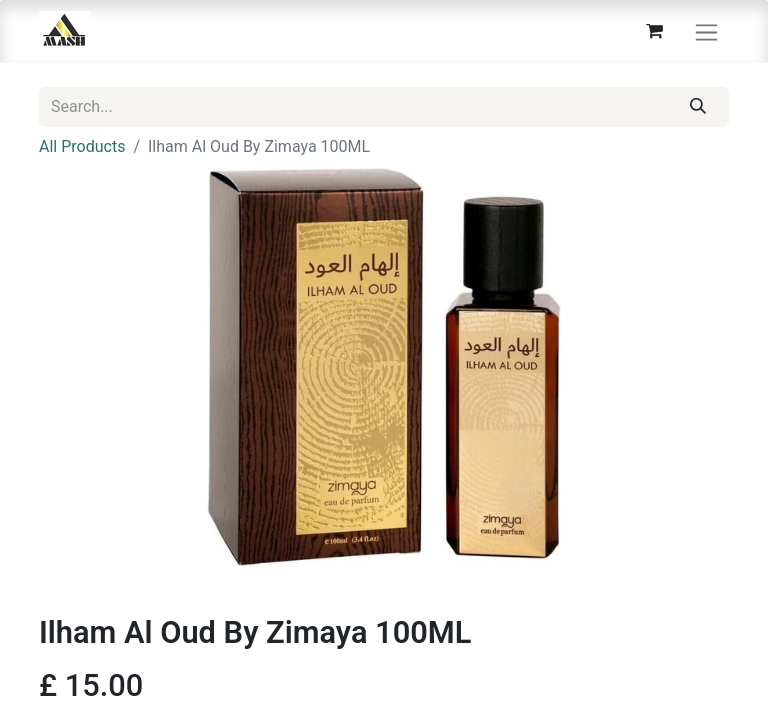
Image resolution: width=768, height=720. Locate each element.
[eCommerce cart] (654, 31)
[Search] (698, 107)
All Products (82, 146)
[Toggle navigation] (706, 31)
